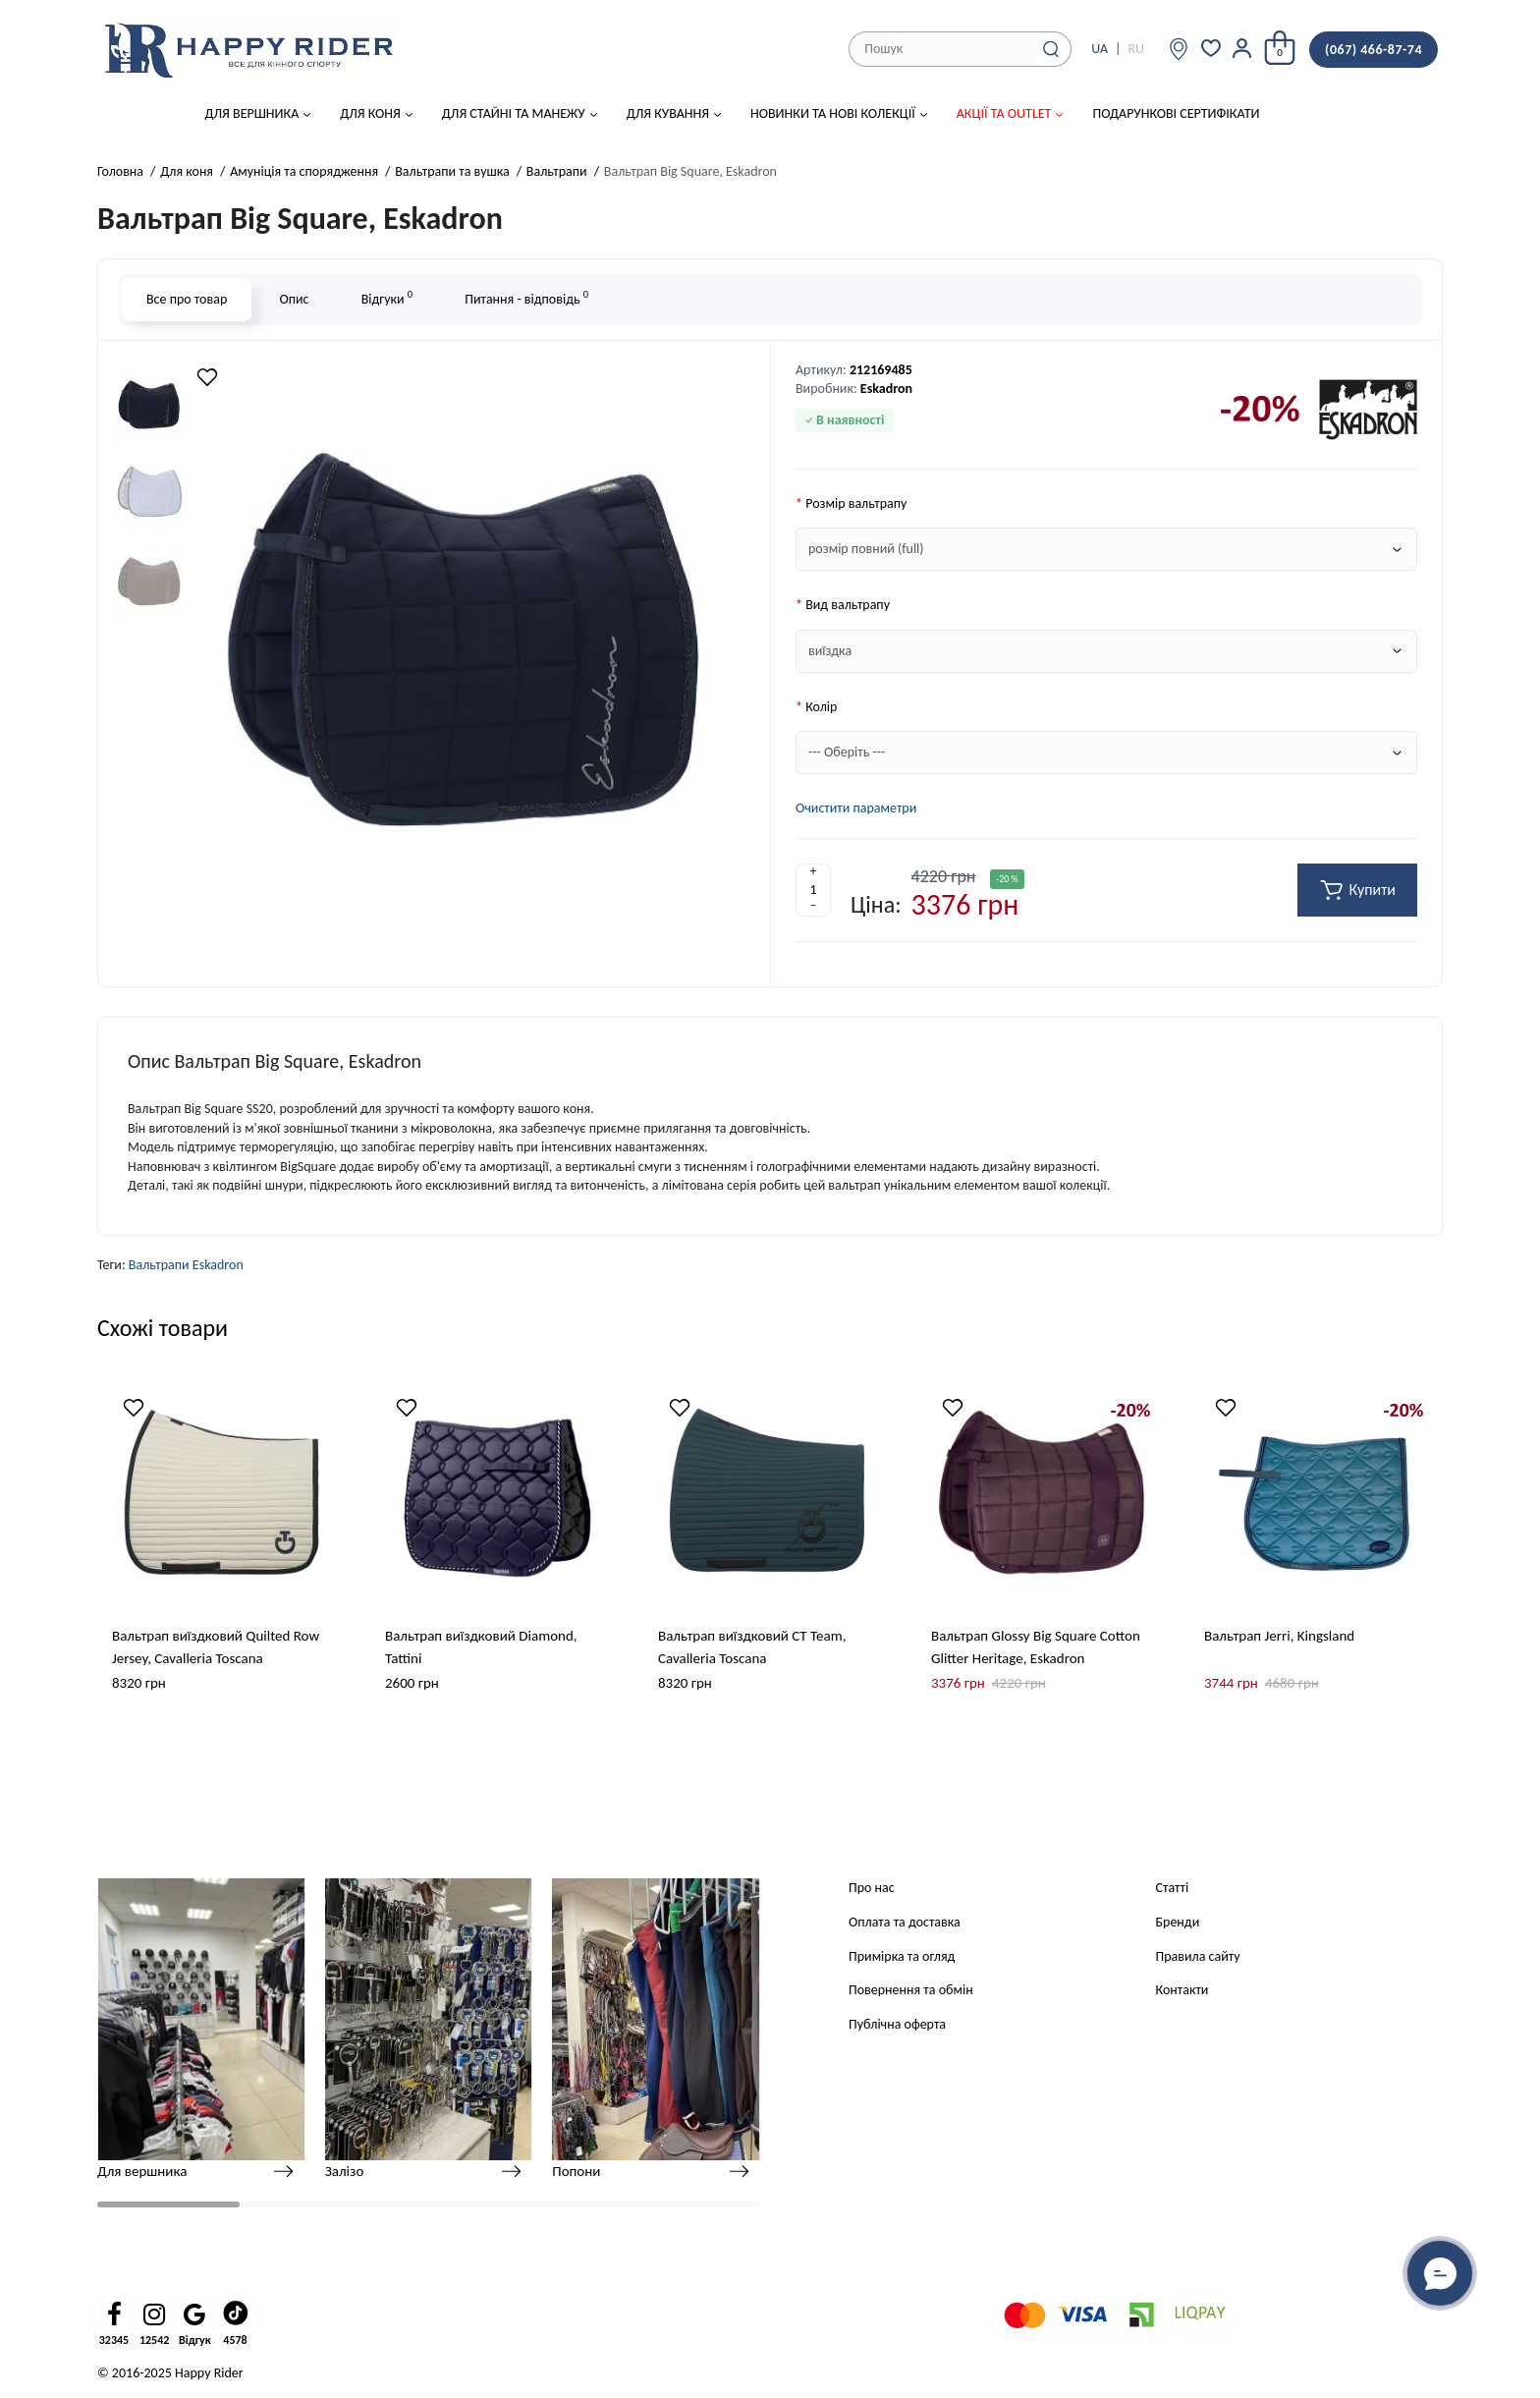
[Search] (1051, 49)
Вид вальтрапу (847, 604)
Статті (1172, 1887)
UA (1099, 48)
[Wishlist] (207, 377)
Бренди (1178, 1922)
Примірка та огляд (902, 1956)
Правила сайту (1198, 1956)
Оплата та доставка (905, 1922)
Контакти (1182, 1989)
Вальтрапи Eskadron (186, 1264)
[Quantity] (813, 890)
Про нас (872, 1887)
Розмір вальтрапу (856, 503)
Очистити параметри (856, 808)
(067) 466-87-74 (1373, 49)
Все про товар (186, 299)
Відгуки (386, 297)
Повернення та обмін (911, 1989)
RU (1136, 48)
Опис (293, 299)
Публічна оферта (897, 2024)
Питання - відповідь (526, 297)
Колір (821, 706)
